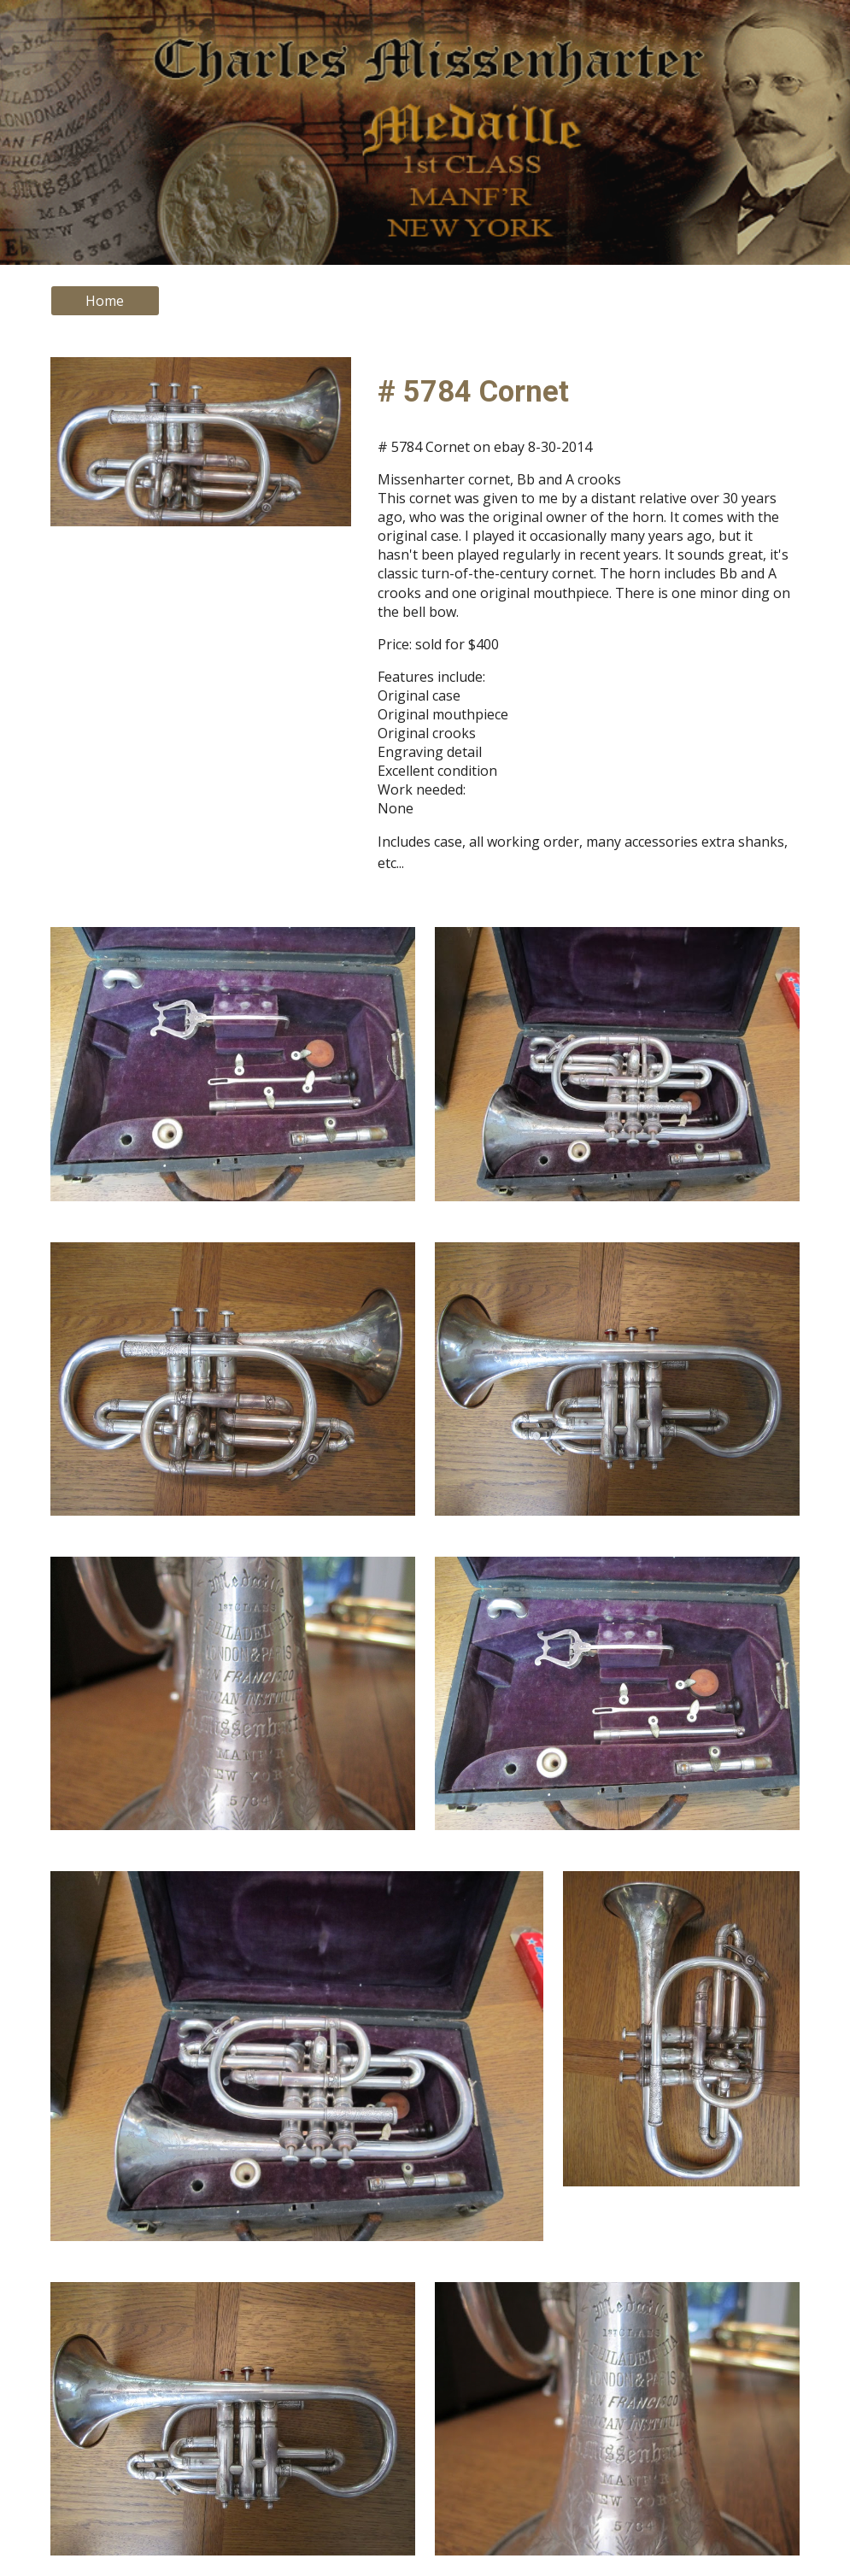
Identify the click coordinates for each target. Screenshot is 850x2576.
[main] (585, 391)
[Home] (104, 301)
